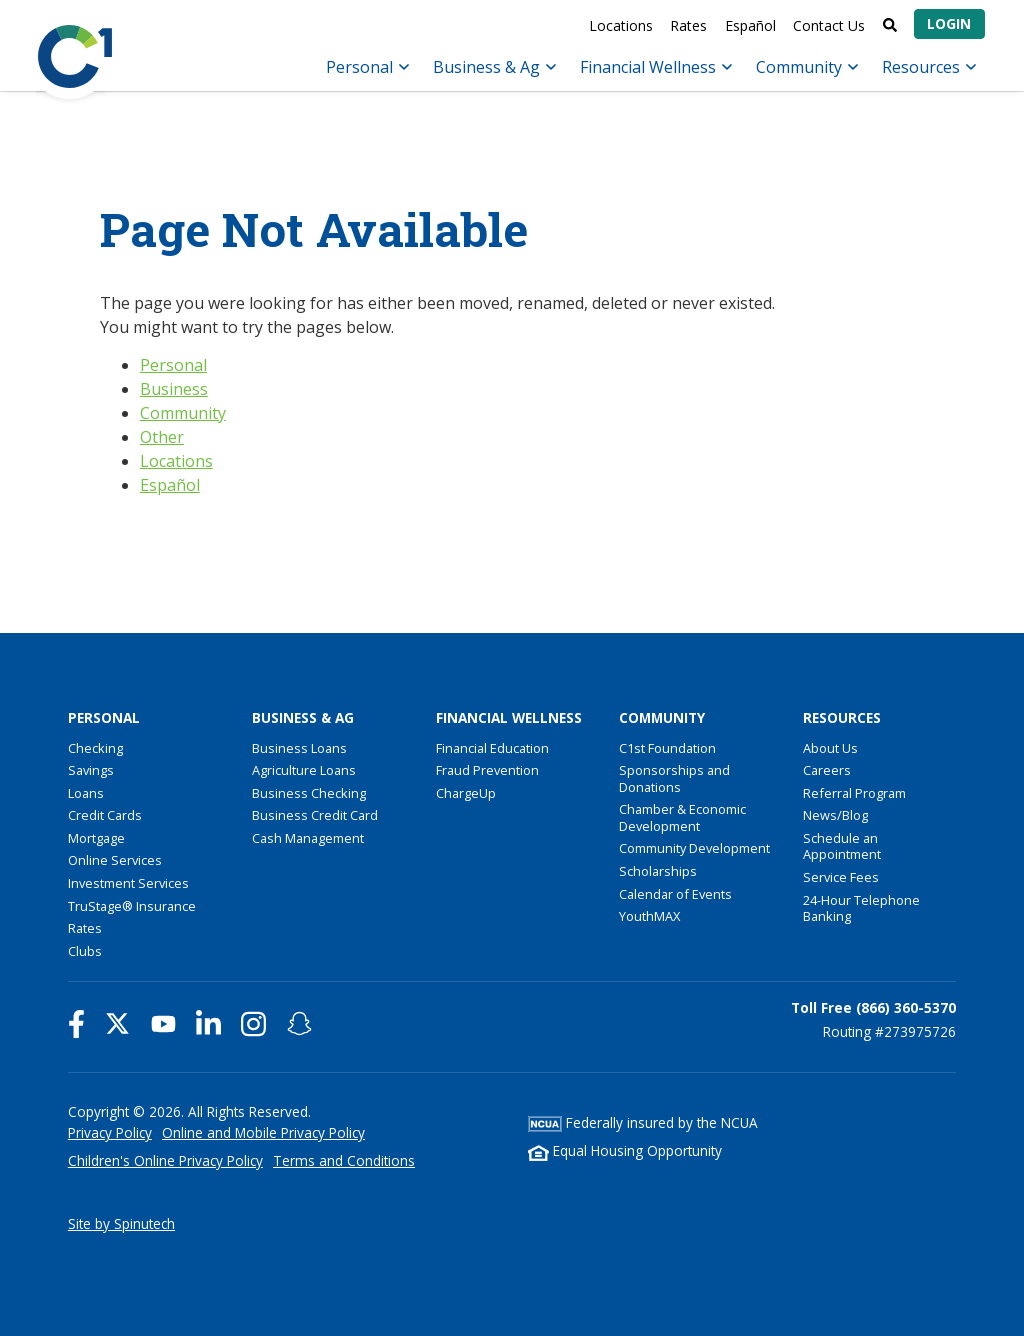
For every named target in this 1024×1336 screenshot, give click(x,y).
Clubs (85, 951)
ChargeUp (466, 793)
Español (750, 25)
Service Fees (841, 877)
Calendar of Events (675, 894)
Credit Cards (105, 815)
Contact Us (829, 25)
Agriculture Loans (304, 770)
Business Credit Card (315, 815)
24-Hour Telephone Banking (861, 908)
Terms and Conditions (344, 1160)
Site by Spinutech (121, 1223)
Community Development (694, 848)
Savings (91, 770)
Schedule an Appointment (842, 846)
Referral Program (854, 793)
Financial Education (492, 748)
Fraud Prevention (487, 770)
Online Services (115, 860)
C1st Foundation (667, 748)
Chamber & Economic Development (682, 817)
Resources (929, 67)
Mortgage (96, 838)
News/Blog (835, 815)
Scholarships (658, 871)
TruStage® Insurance (132, 906)
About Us (830, 748)
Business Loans (299, 748)
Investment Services (128, 883)
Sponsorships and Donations (674, 778)
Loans (86, 793)
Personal (367, 67)
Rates (688, 25)
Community (807, 67)
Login (949, 23)
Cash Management (308, 838)
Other (162, 437)
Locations (621, 25)
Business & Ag (494, 67)
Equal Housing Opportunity (625, 1150)
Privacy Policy (110, 1132)
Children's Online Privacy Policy (165, 1160)
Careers (827, 770)
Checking (95, 748)
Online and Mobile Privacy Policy (263, 1132)
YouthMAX (649, 916)
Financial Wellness (656, 67)
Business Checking (309, 793)
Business (174, 389)
